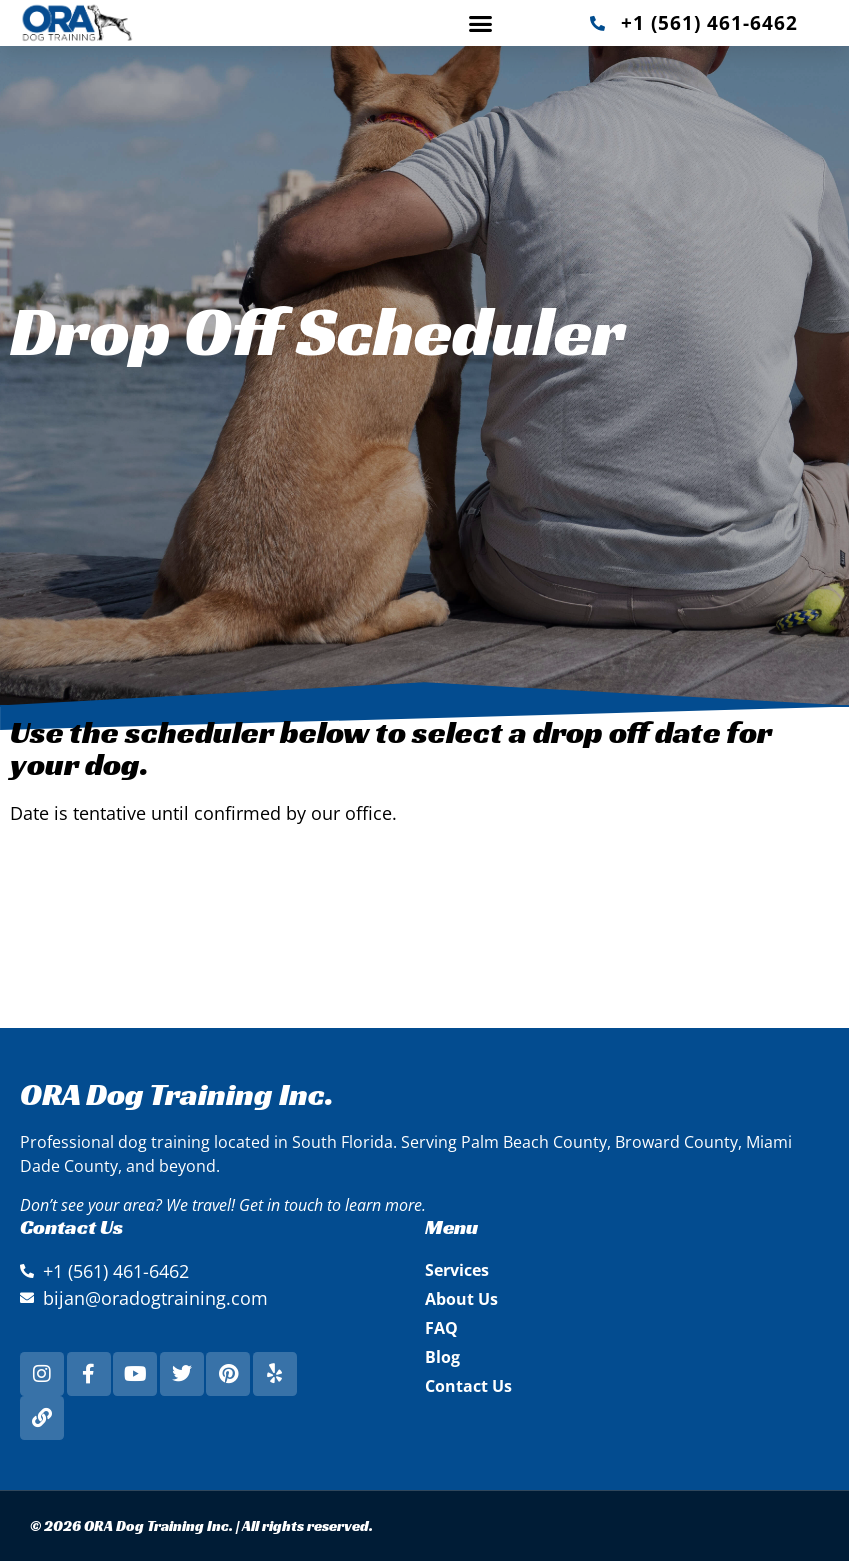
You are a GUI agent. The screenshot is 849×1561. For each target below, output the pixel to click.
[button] (481, 23)
